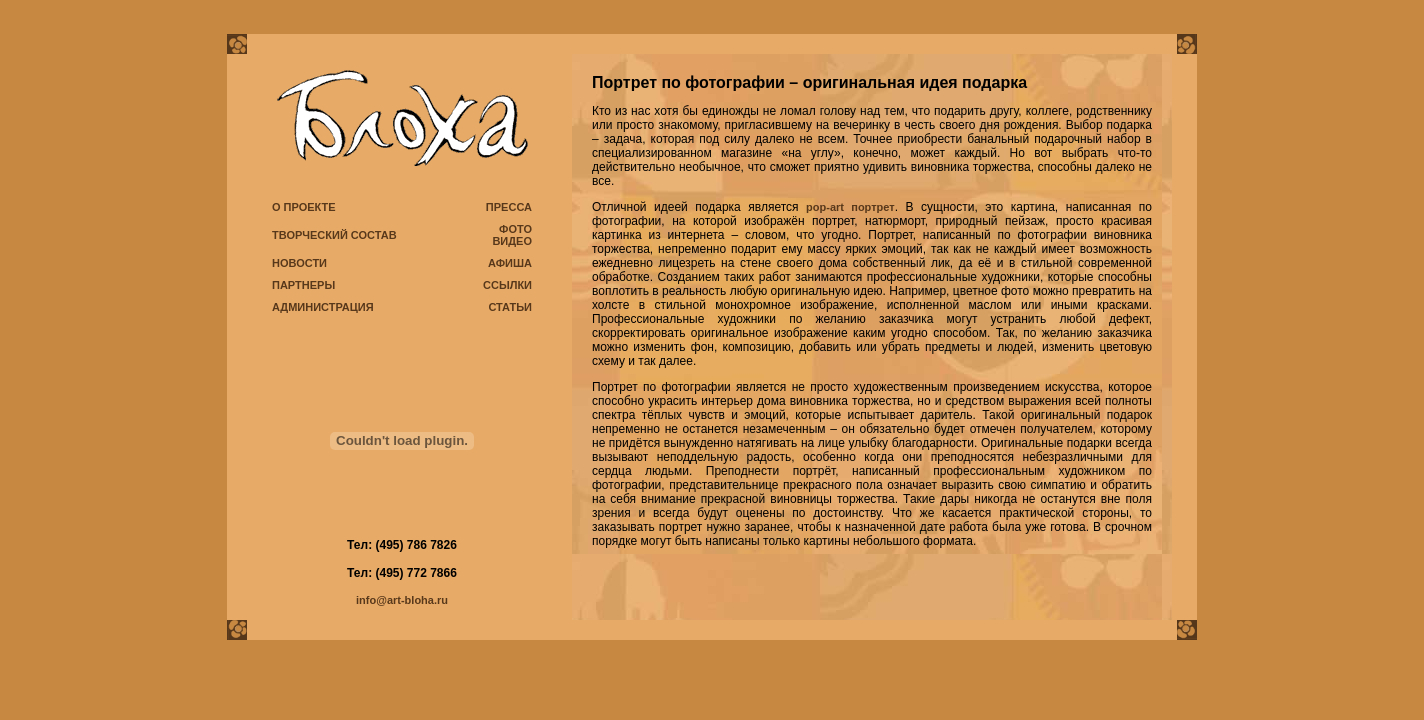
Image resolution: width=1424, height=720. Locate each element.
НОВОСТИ (299, 263)
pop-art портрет (850, 207)
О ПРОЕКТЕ (304, 207)
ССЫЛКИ (507, 285)
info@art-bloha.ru (402, 600)
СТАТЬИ (510, 307)
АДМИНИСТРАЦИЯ (323, 307)
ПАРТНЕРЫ (303, 285)
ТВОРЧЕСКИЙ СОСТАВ (334, 235)
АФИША (510, 263)
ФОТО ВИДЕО (512, 235)
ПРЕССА (509, 207)
